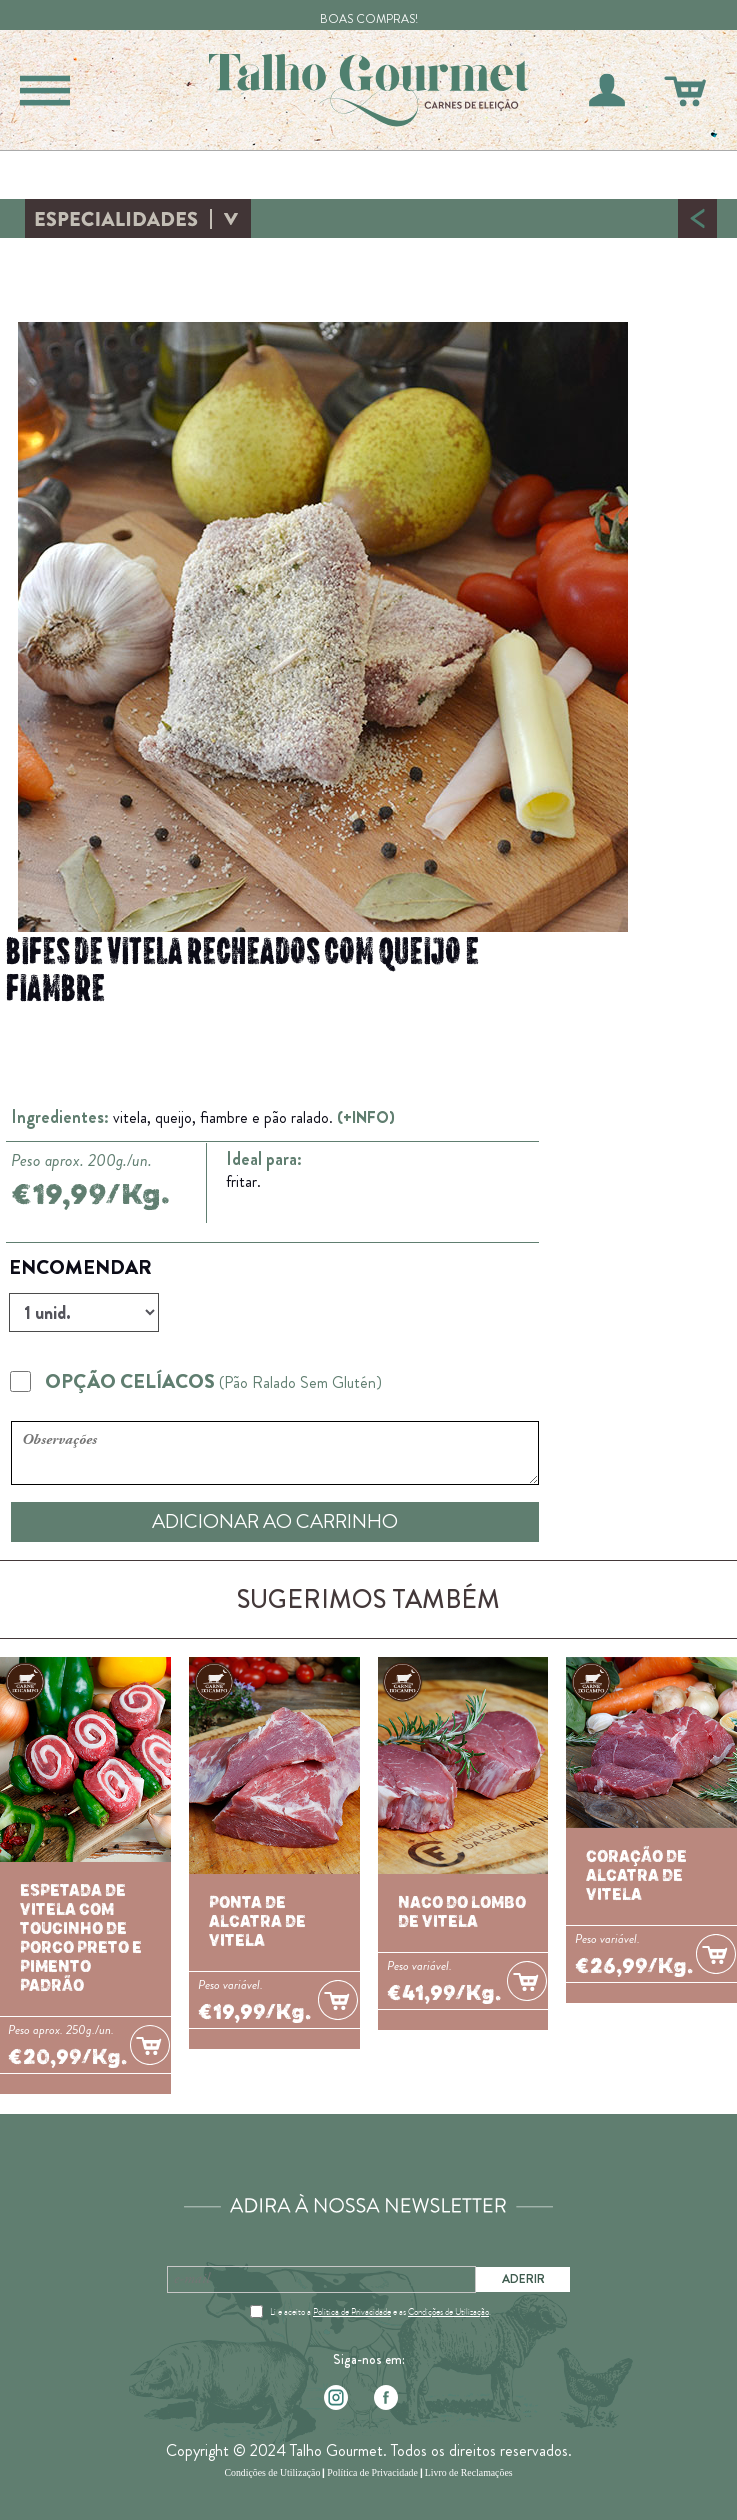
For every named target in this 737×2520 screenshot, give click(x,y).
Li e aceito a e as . (380, 2312)
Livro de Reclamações (469, 2472)
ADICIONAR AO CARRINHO (275, 1521)
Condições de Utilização (448, 2312)
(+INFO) (366, 1117)
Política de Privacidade (352, 2312)
